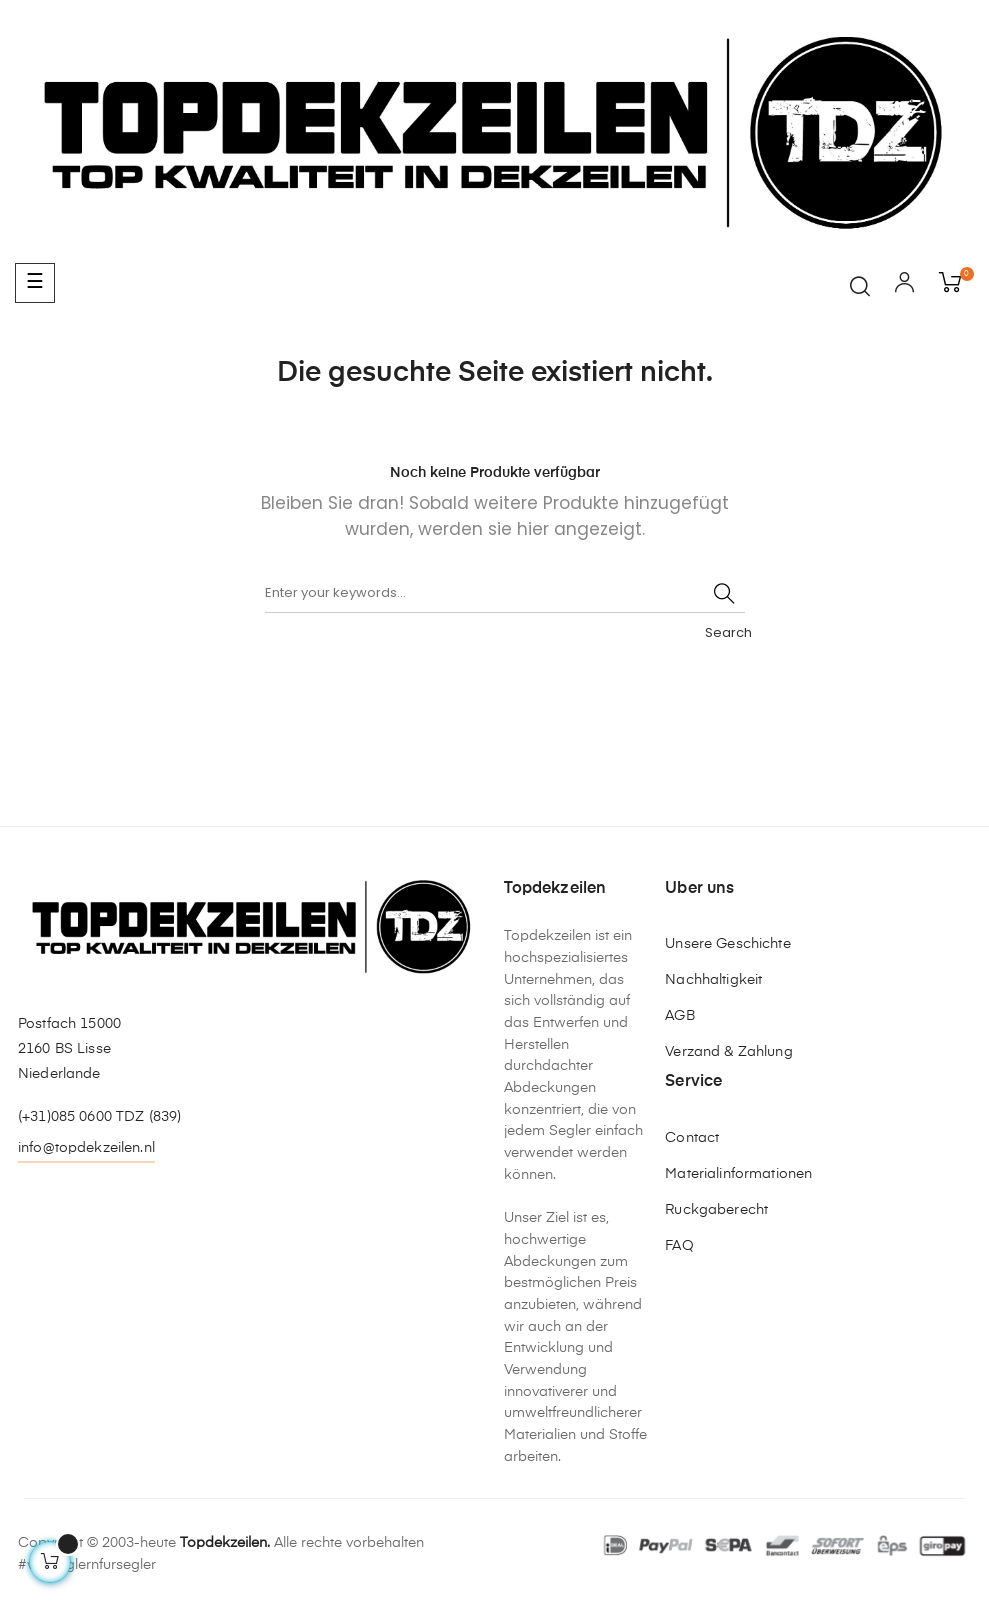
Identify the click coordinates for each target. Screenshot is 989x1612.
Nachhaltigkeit (713, 980)
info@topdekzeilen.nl (86, 1148)
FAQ (679, 1246)
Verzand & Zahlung (728, 1052)
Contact (692, 1138)
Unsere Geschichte (727, 944)
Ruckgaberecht (716, 1210)
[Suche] (505, 593)
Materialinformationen (738, 1174)
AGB (679, 1016)
